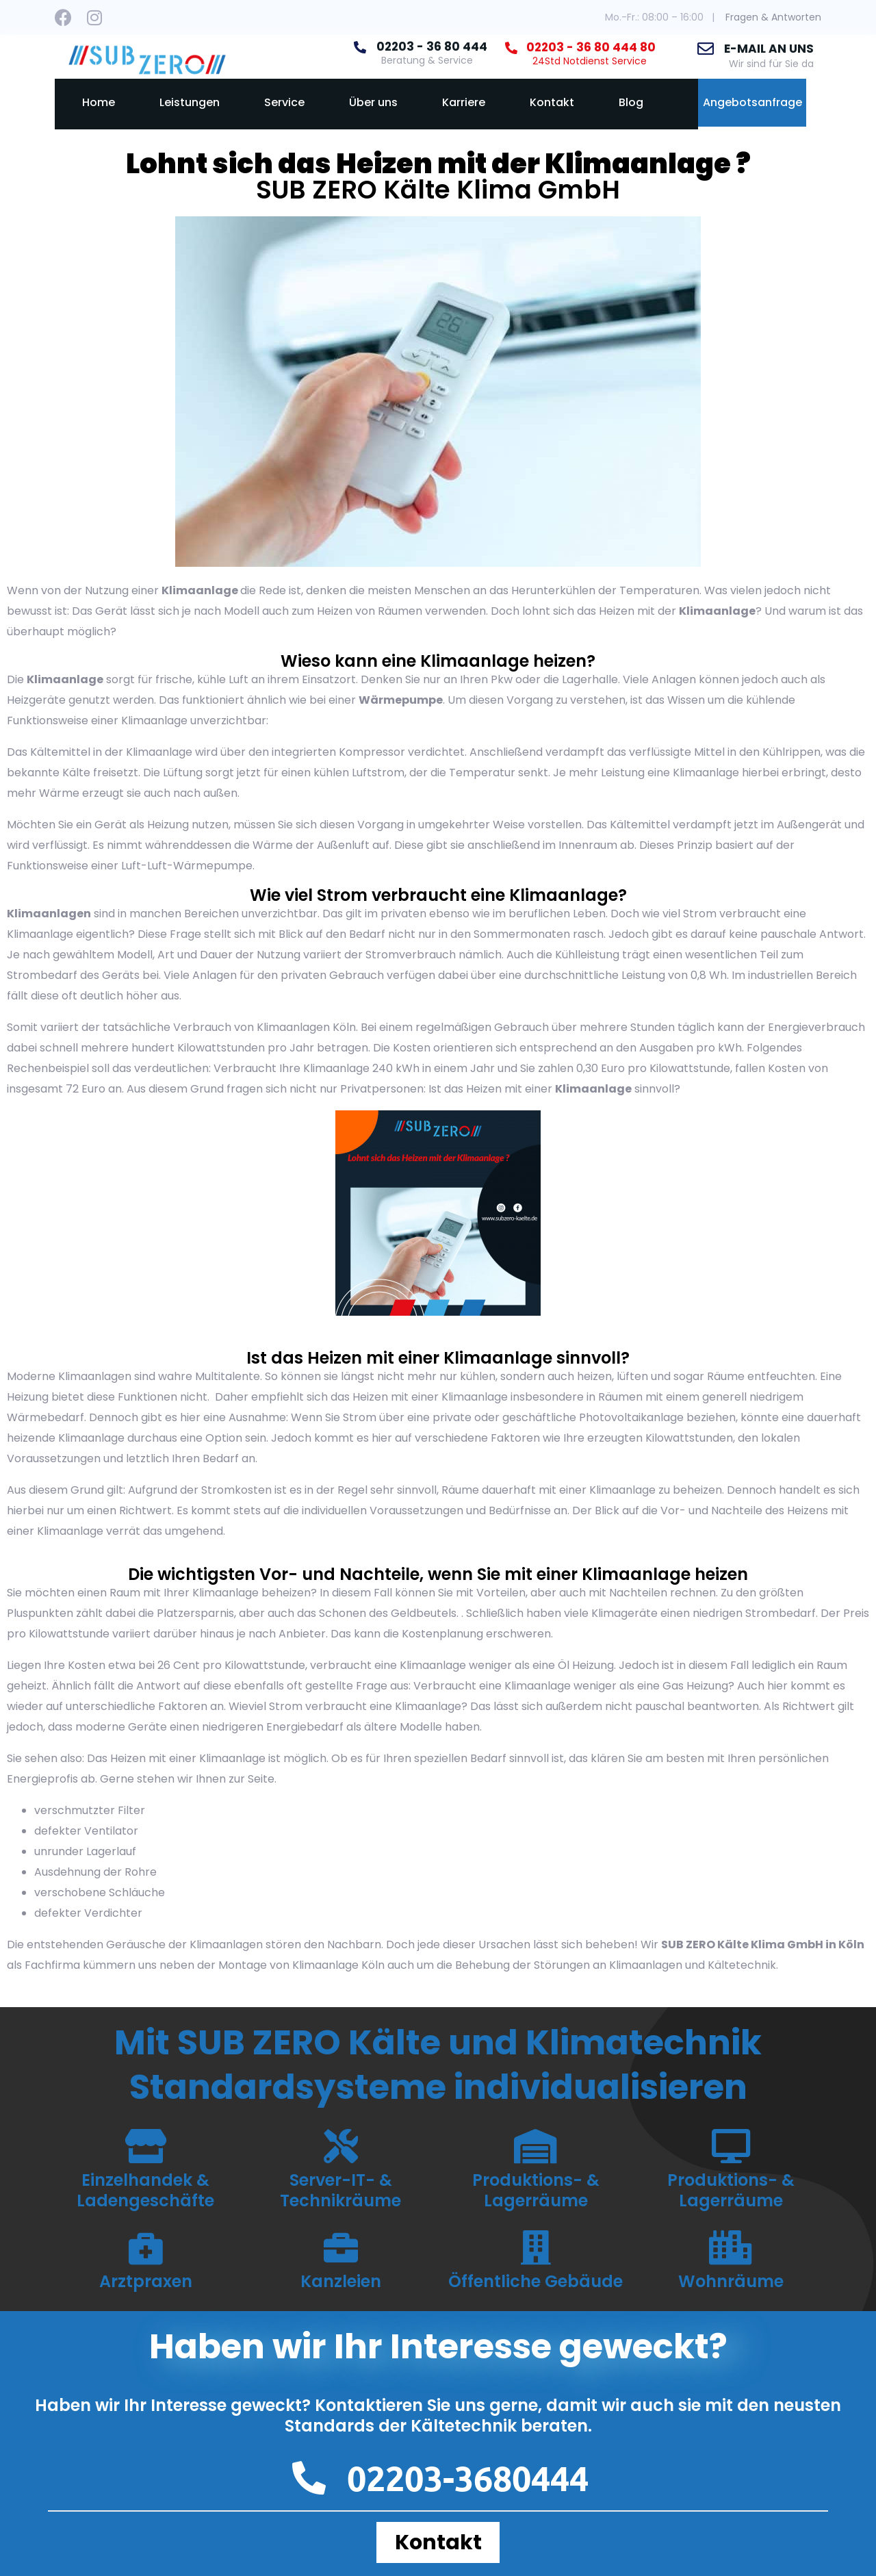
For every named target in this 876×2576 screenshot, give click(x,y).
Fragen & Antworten (773, 17)
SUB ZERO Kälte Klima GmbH (438, 189)
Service (284, 102)
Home (98, 102)
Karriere (463, 102)
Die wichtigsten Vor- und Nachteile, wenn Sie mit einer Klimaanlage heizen (438, 1574)
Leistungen (189, 102)
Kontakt (552, 102)
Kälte (76, 772)
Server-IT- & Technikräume (340, 2190)
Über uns (373, 102)
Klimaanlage (200, 590)
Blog (631, 102)
